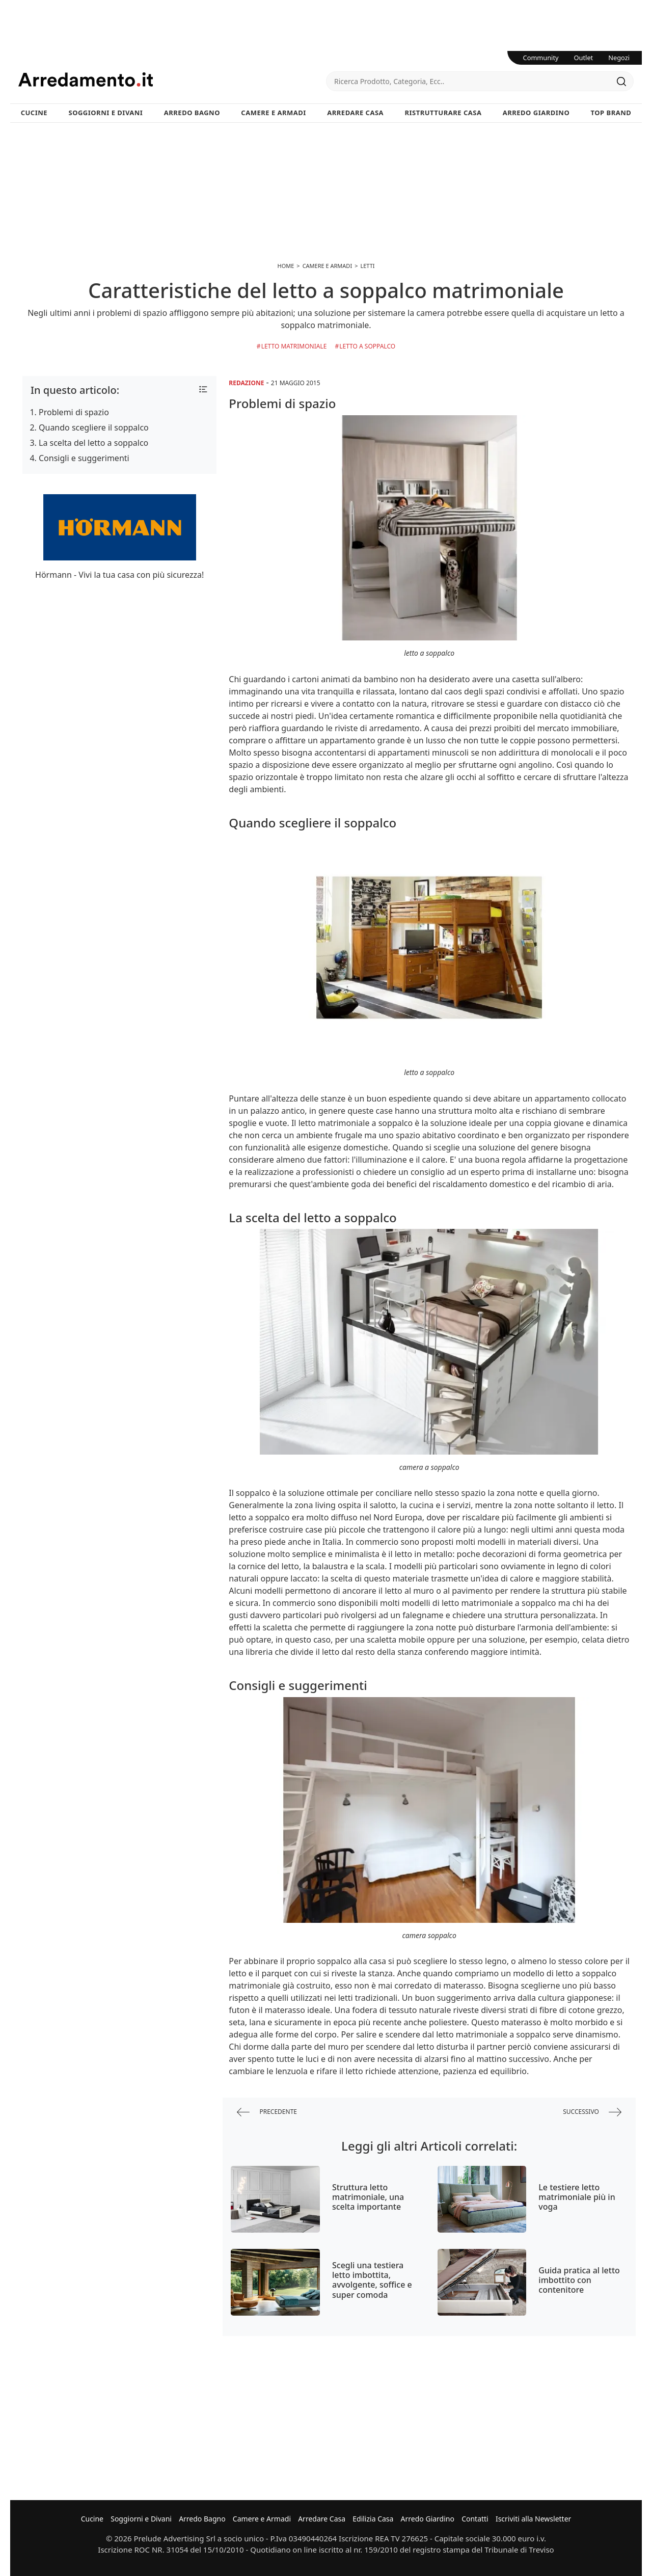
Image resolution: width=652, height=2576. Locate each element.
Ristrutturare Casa (442, 112)
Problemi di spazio (74, 412)
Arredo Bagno (192, 112)
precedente (267, 2112)
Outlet (583, 57)
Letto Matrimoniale (294, 346)
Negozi (619, 57)
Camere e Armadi (273, 112)
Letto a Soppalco (367, 346)
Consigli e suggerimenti (84, 458)
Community (541, 57)
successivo (592, 2112)
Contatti (474, 2519)
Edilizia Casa (372, 2519)
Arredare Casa (355, 112)
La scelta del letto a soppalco (93, 442)
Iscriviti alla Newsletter (533, 2519)
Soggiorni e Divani (106, 112)
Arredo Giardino (536, 112)
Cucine (34, 112)
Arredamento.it (172, 79)
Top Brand (611, 112)
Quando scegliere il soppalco (94, 427)
